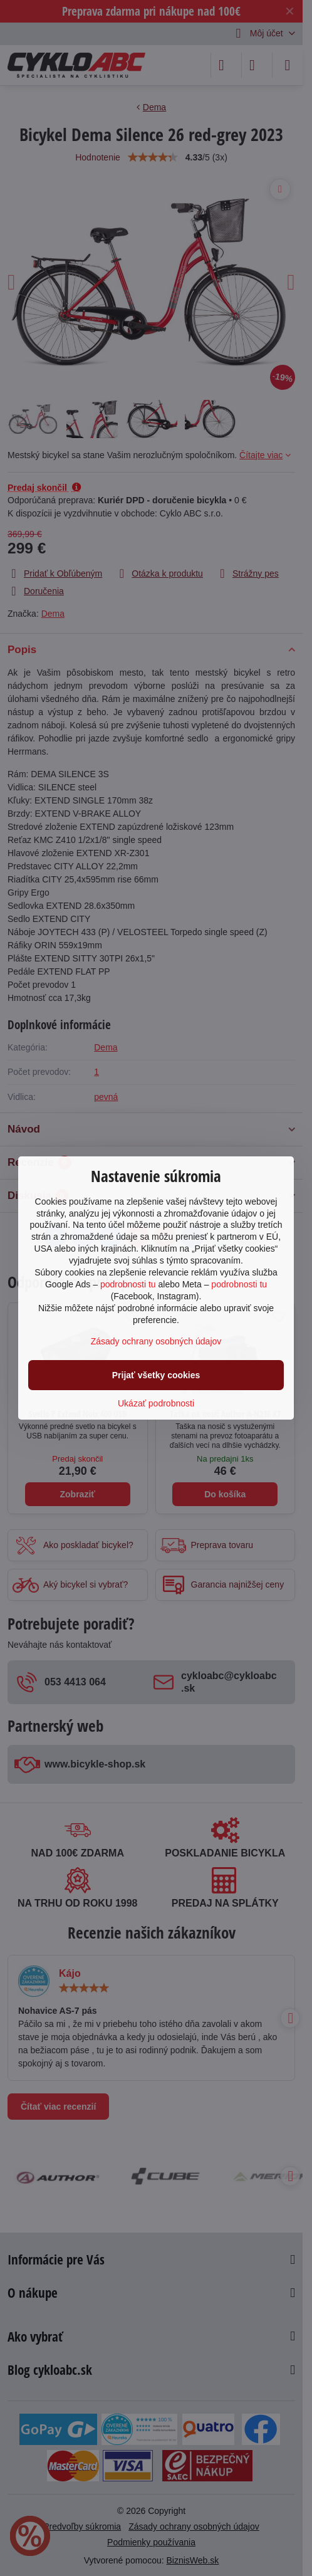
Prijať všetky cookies (156, 1375)
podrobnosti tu (128, 1284)
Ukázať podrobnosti (156, 1403)
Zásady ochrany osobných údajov (156, 1341)
